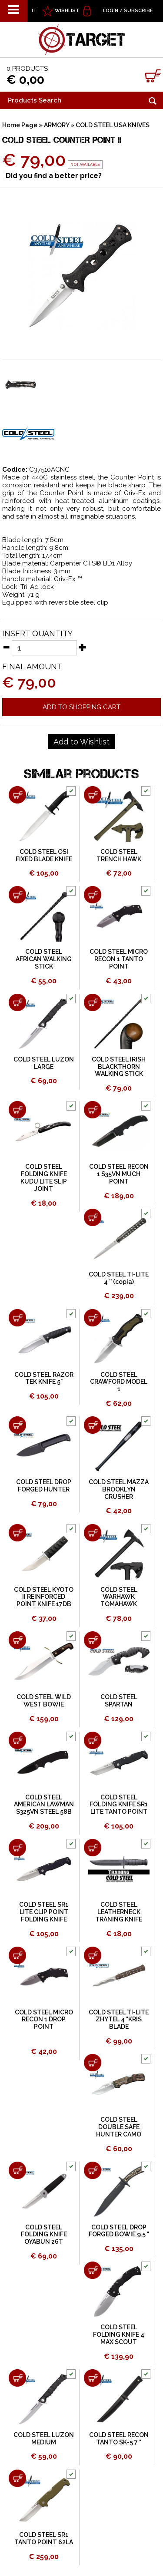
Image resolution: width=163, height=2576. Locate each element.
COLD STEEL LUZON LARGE (43, 1063)
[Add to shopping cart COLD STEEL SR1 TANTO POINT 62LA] (17, 2478)
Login (110, 10)
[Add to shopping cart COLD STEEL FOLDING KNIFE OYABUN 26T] (17, 2170)
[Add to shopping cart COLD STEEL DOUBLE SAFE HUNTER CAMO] (92, 2062)
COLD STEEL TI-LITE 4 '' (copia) (119, 1278)
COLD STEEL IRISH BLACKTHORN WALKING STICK (119, 1067)
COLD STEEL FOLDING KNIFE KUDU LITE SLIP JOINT (43, 1177)
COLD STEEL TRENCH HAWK (118, 855)
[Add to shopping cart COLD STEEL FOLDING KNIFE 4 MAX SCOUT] (92, 2270)
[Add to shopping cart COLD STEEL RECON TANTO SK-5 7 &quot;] (92, 2378)
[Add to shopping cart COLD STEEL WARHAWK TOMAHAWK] (92, 1532)
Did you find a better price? (54, 176)
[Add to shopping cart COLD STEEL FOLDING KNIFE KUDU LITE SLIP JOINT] (17, 1109)
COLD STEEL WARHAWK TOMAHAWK (118, 1597)
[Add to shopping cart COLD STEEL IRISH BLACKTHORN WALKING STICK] (92, 1002)
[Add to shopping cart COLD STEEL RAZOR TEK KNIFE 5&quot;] (17, 1317)
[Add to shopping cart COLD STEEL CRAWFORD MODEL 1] (92, 1317)
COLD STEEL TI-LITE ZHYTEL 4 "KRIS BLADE (119, 2019)
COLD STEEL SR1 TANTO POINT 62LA (43, 2538)
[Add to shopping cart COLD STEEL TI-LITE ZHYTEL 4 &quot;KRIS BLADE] (92, 1955)
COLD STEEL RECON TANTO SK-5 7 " (119, 2438)
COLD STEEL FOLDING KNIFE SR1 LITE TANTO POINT (119, 1804)
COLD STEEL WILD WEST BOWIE (44, 1700)
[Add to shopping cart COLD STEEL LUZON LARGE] (17, 1002)
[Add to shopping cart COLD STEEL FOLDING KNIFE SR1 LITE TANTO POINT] (92, 1740)
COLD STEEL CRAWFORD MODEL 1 (118, 1382)
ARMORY (56, 125)
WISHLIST (67, 10)
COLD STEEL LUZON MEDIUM (43, 2438)
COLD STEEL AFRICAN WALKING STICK (44, 959)
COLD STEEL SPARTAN (118, 1700)
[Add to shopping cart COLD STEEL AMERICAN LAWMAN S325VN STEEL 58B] (17, 1740)
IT (34, 10)
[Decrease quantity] (6, 647)
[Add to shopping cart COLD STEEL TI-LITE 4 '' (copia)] (92, 1217)
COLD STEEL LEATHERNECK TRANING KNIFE (118, 1912)
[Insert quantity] (44, 647)
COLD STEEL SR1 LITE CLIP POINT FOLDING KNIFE (43, 1912)
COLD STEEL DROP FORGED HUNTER (43, 1485)
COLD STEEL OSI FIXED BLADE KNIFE (44, 855)
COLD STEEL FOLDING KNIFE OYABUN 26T (44, 2234)
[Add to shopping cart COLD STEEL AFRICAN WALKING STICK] (17, 894)
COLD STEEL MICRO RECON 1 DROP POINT (44, 2019)
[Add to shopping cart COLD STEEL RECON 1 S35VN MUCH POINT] (92, 1109)
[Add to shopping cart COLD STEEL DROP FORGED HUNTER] (17, 1425)
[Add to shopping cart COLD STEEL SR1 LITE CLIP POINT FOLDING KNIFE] (17, 1847)
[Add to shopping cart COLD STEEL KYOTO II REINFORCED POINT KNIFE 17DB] (17, 1532)
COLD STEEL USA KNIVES (113, 125)
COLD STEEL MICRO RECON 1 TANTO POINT (119, 959)
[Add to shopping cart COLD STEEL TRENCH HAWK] (92, 795)
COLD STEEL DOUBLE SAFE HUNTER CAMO (118, 2127)
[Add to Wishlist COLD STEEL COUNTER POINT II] (81, 742)
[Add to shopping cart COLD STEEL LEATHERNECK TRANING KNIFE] (92, 1847)
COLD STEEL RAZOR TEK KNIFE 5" (43, 1378)
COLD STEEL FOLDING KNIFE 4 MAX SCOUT (118, 2334)
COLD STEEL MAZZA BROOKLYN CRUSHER (119, 1489)
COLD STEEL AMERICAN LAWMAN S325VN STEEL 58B (44, 1804)
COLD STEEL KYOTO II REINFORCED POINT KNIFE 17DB (43, 1597)
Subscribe (138, 10)
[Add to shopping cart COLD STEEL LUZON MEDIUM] (17, 2378)
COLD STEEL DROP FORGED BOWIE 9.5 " (119, 2231)
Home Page (19, 125)
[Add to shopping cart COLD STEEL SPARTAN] (92, 1640)
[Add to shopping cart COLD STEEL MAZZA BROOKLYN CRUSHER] (92, 1425)
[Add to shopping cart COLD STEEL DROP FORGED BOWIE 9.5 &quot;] (92, 2170)
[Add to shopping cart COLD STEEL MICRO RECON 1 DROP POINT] (17, 1955)
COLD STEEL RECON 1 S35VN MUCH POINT (119, 1174)
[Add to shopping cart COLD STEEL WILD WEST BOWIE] (17, 1640)
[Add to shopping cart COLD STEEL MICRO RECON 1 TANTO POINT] (92, 894)
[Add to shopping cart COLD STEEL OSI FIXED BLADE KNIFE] (17, 795)
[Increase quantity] (82, 647)
